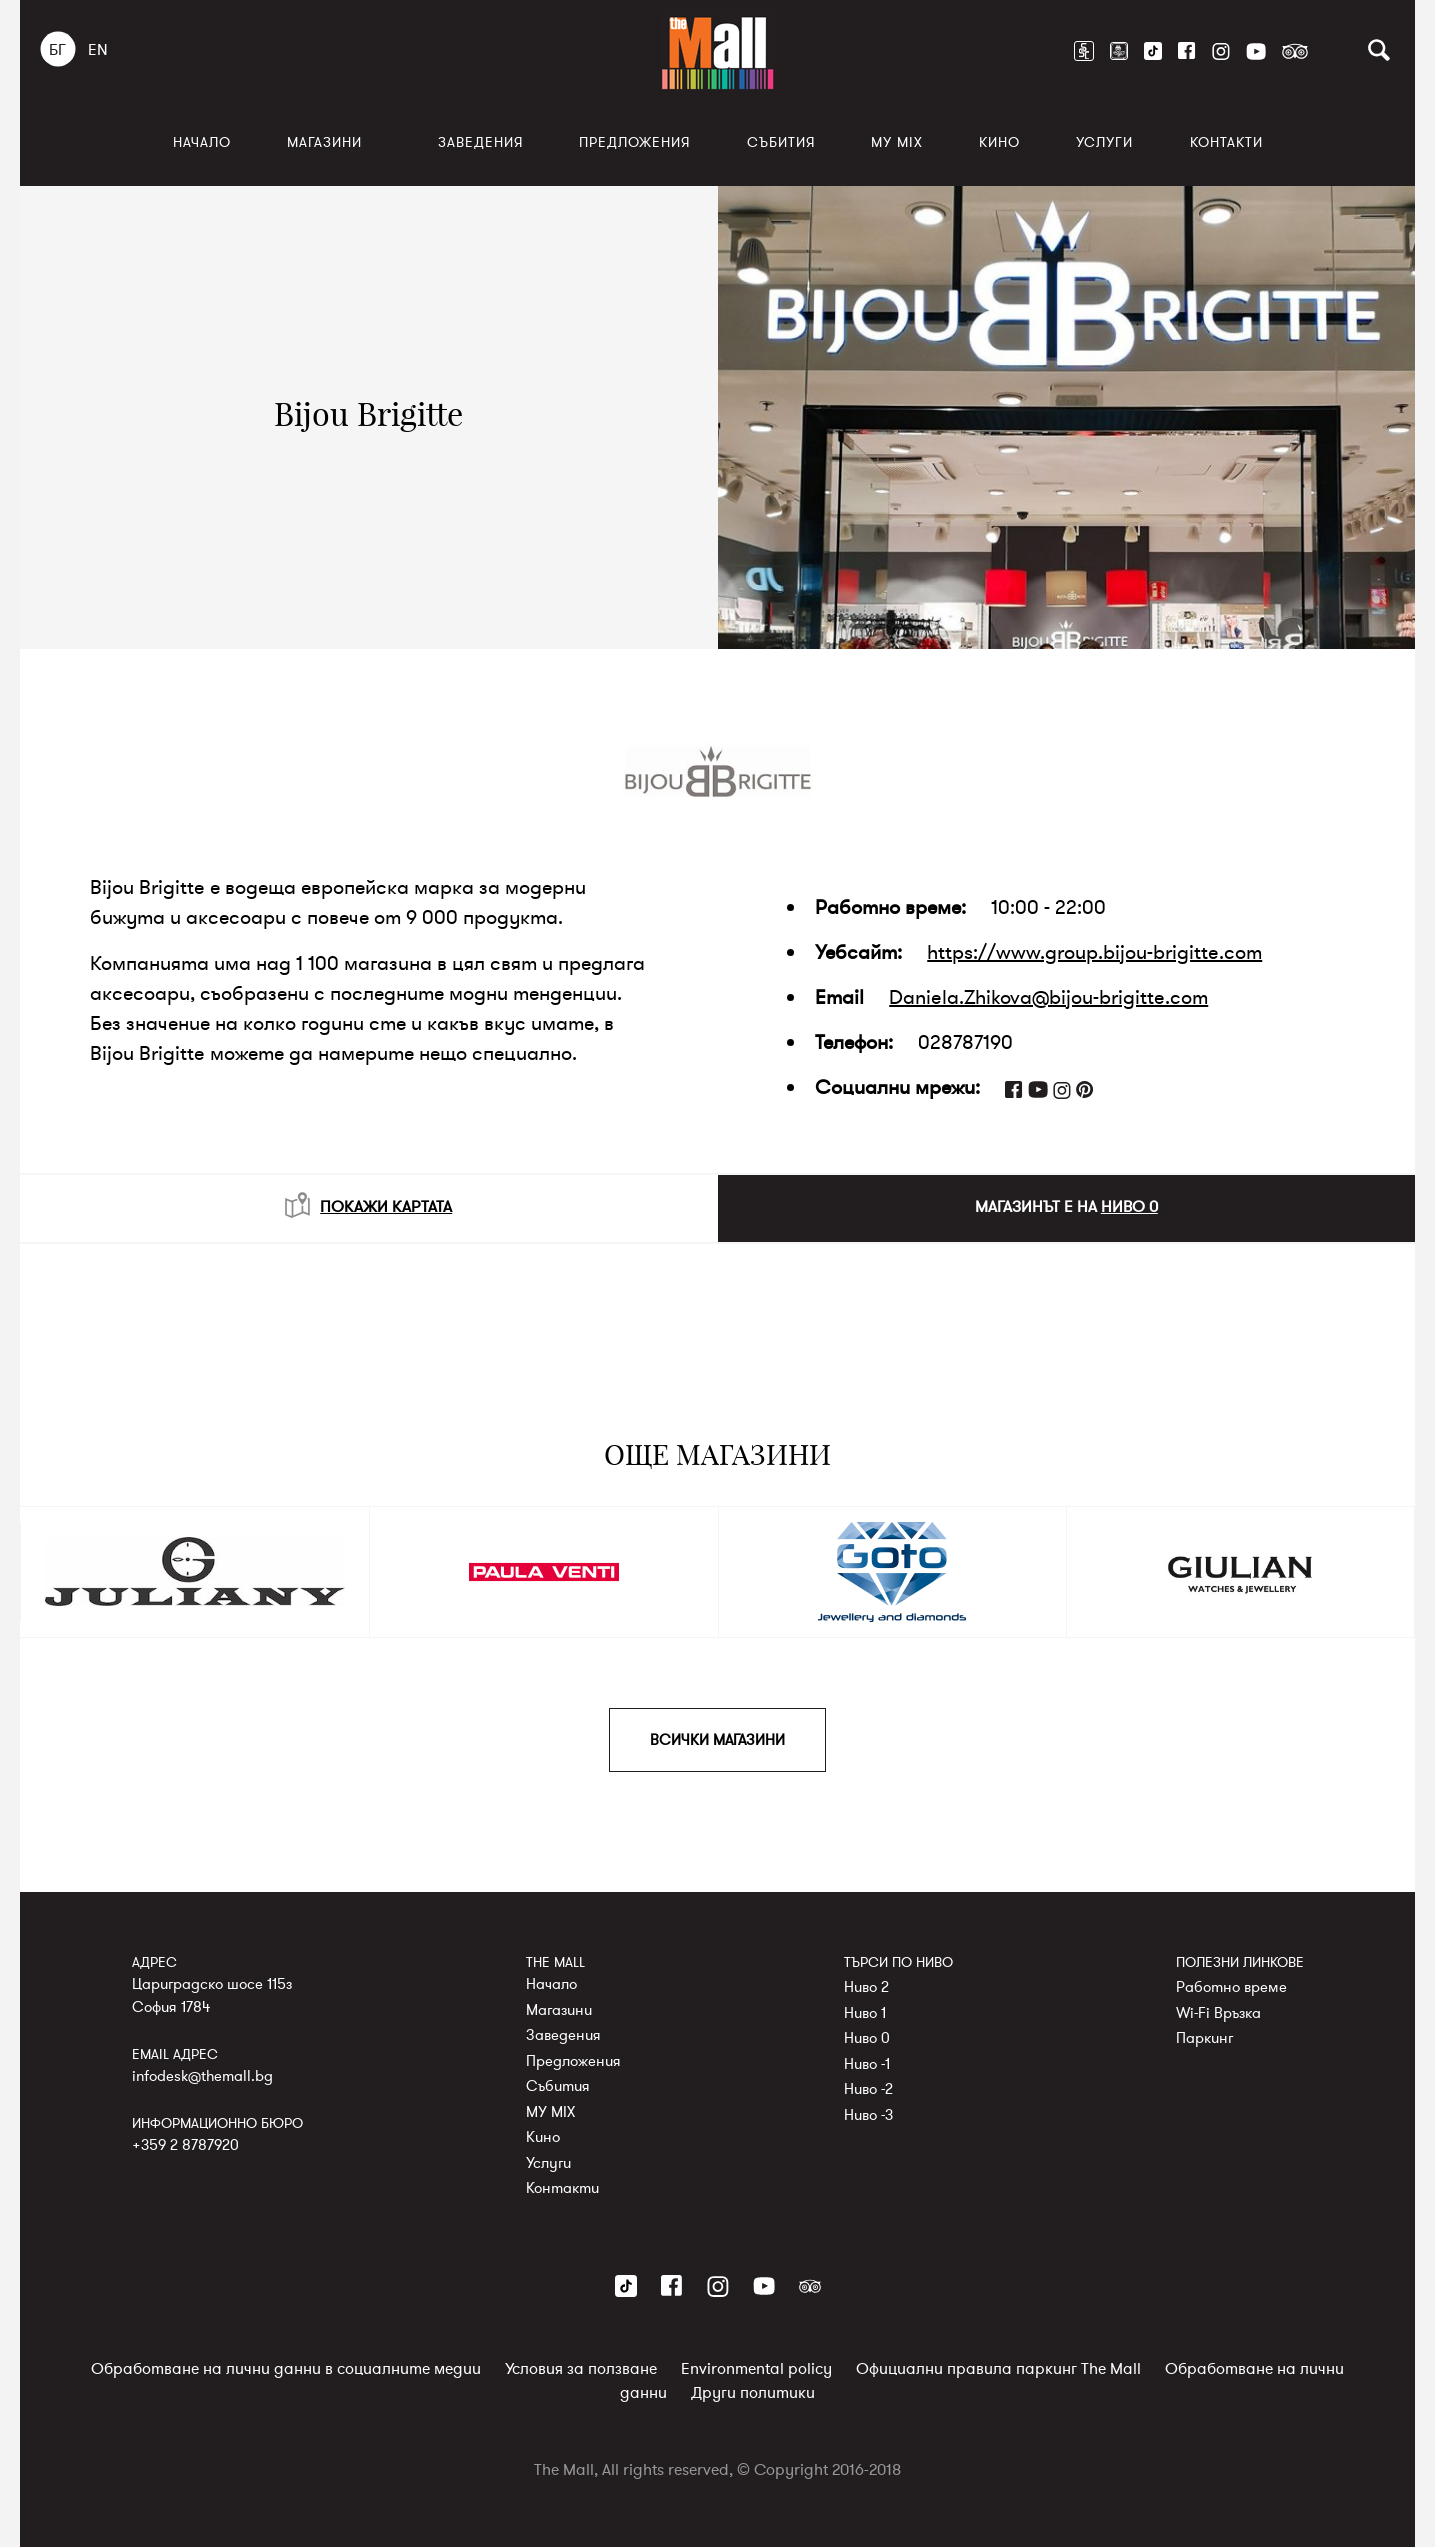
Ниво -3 (868, 2115)
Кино (999, 142)
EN (98, 50)
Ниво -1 (867, 2064)
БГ (57, 50)
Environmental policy (756, 2369)
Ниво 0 (867, 2038)
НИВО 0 (1129, 1207)
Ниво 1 (865, 2013)
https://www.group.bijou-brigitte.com (1094, 952)
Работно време (1231, 1987)
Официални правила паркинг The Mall (998, 2369)
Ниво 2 (866, 1987)
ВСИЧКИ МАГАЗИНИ (717, 1740)
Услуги (1104, 142)
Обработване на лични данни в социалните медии (286, 2369)
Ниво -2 (868, 2089)
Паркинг (1204, 2038)
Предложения (634, 142)
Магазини (324, 142)
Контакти (1226, 142)
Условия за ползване (581, 2369)
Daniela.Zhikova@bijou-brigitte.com (1048, 997)
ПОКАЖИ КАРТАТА (368, 1205)
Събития (781, 142)
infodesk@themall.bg (202, 2076)
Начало (202, 142)
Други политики (753, 2393)
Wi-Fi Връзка (1218, 2013)
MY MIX (897, 142)
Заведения (480, 142)
